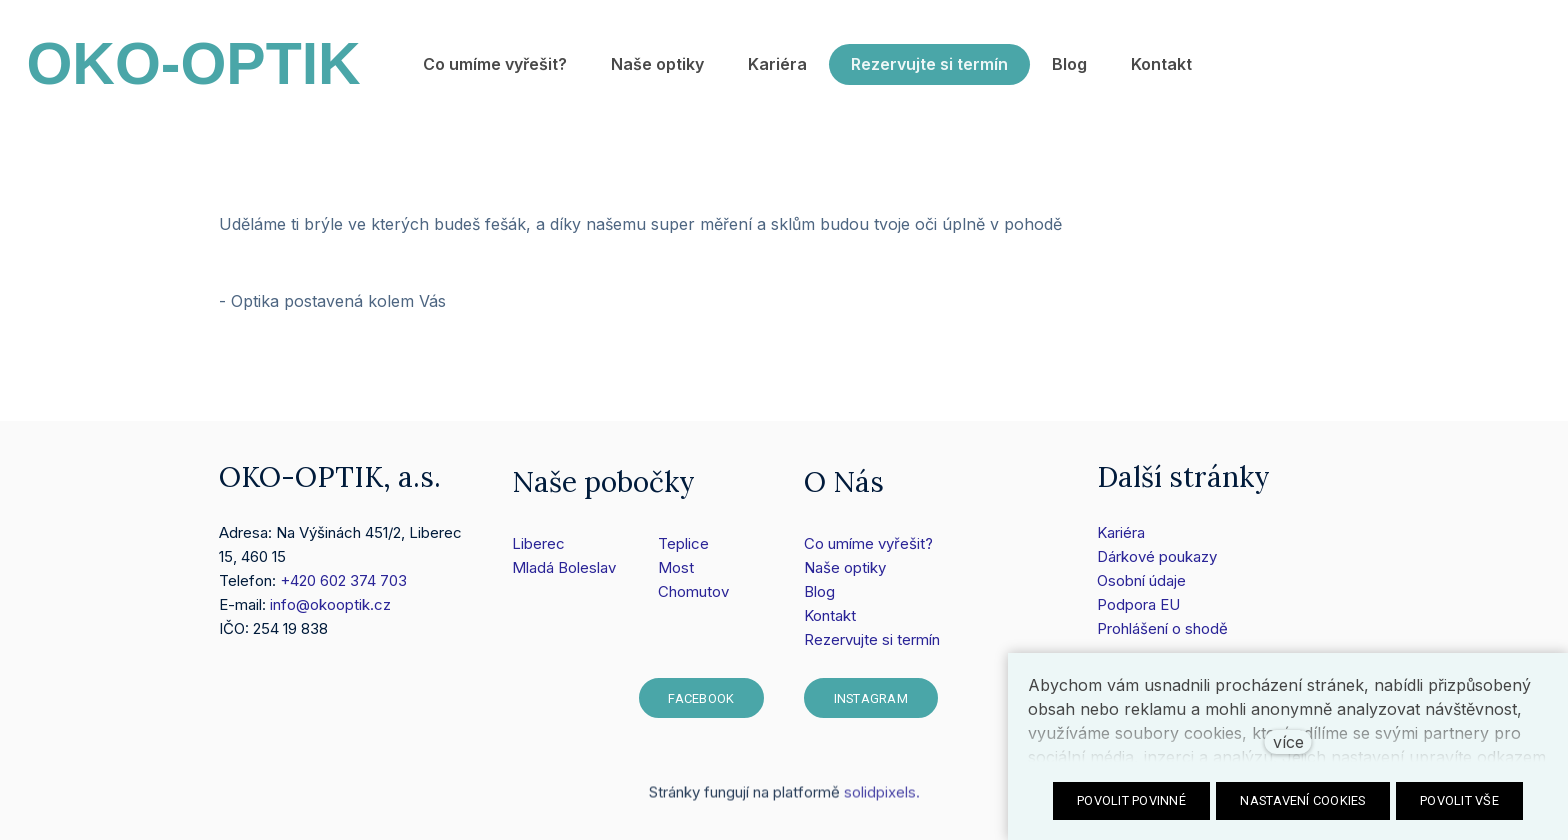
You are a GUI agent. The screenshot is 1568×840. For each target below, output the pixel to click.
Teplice (683, 544)
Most (676, 568)
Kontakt (830, 616)
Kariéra (1121, 532)
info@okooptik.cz (330, 604)
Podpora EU (1138, 604)
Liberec (538, 544)
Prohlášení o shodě (1162, 628)
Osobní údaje (1141, 580)
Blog (819, 592)
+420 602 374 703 (343, 580)
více (1288, 742)
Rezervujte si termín (872, 640)
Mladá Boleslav (564, 568)
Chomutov (693, 592)
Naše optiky (845, 568)
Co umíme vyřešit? (868, 544)
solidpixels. (882, 799)
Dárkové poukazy (1157, 556)
